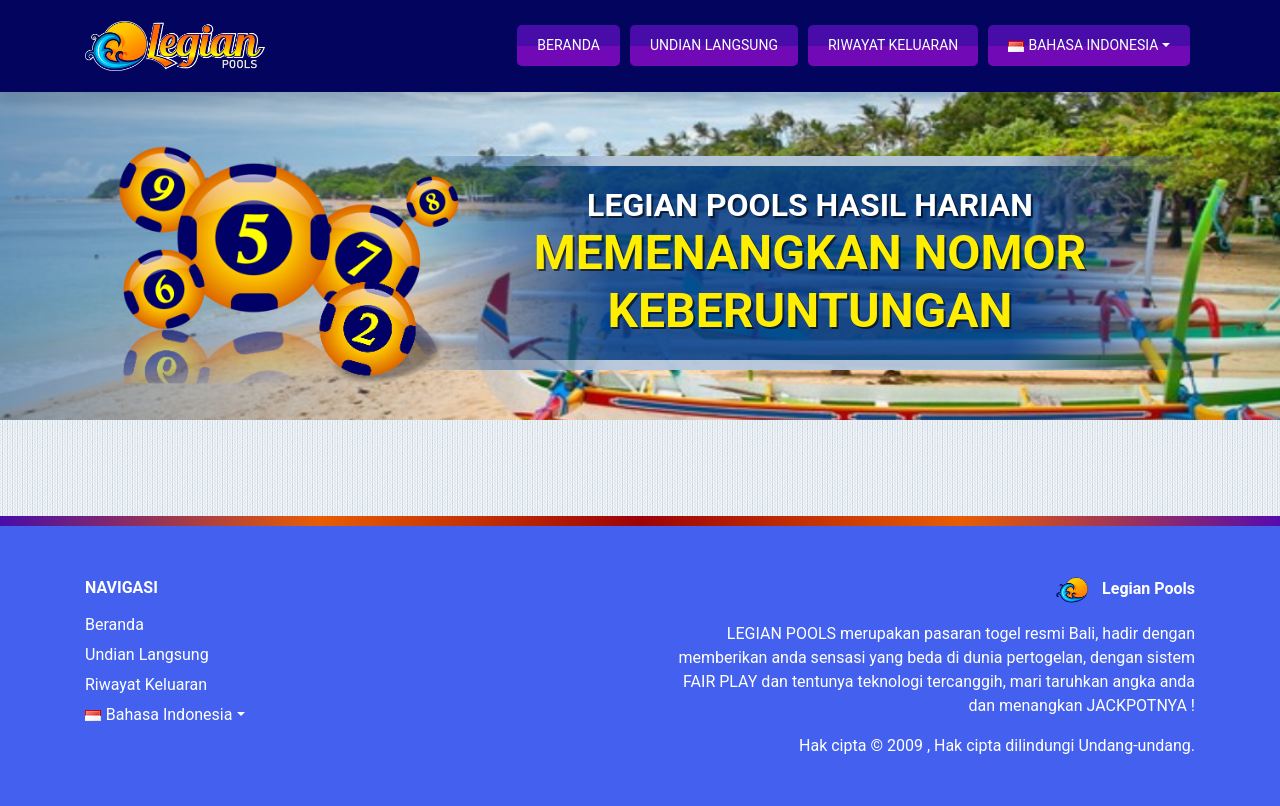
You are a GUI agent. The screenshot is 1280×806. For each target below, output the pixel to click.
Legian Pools (1148, 588)
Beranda (568, 45)
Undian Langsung (714, 45)
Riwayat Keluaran (893, 45)
